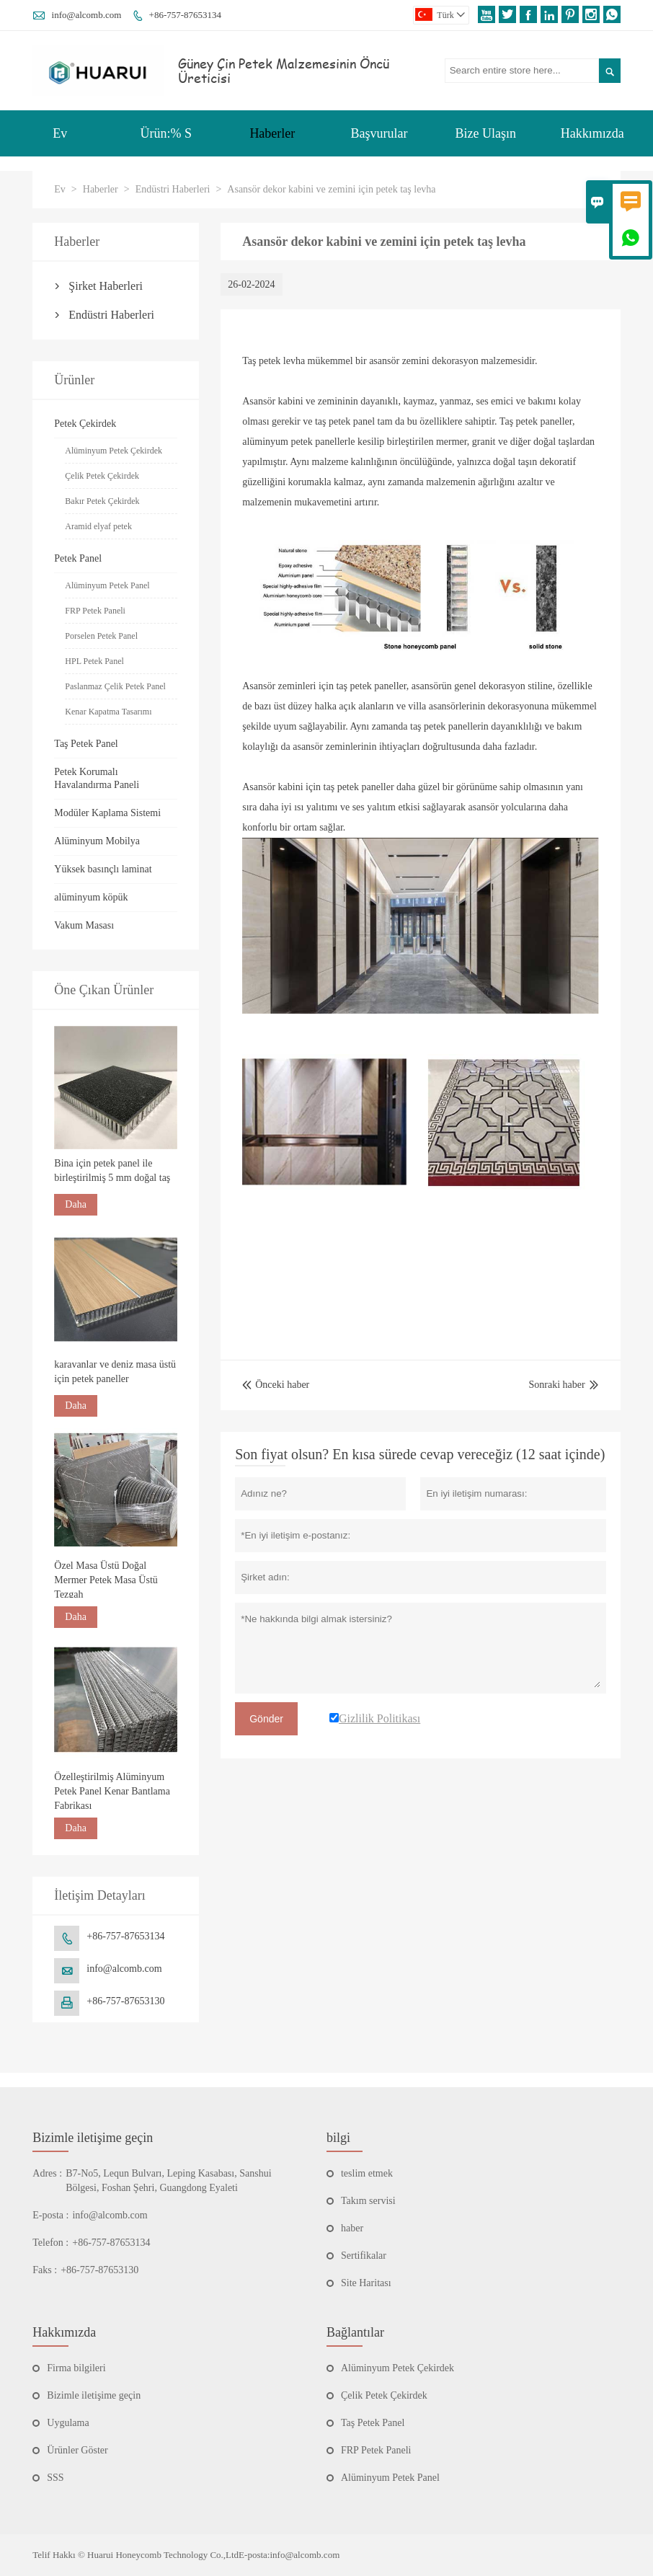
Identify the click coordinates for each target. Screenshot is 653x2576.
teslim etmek (367, 2173)
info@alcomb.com (87, 14)
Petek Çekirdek (85, 423)
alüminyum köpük (91, 897)
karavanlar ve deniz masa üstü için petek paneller (115, 1371)
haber (352, 2228)
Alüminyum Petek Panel (107, 585)
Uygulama (68, 2422)
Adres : (47, 2173)
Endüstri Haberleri (173, 189)
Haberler (272, 133)
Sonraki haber (557, 1384)
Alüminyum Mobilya (97, 841)
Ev (60, 133)
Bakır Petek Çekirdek (102, 501)
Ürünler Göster (77, 2450)
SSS (55, 2477)
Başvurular (378, 133)
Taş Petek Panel (85, 743)
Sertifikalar (363, 2255)
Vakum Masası (84, 925)
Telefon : (50, 2242)
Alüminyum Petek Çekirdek (113, 451)
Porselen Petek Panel (101, 636)
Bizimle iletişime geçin (92, 2137)
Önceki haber (275, 1384)
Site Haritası (366, 2283)
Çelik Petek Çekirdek (102, 476)
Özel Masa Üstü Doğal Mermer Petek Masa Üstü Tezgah (105, 1580)
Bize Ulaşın (485, 133)
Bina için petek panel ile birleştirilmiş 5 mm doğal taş (112, 1170)
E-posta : (50, 2215)
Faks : (44, 2270)
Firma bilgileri (76, 2368)
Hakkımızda (592, 133)
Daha (75, 1204)
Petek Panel (78, 558)
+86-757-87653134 (185, 14)
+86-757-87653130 (125, 2001)
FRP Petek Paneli (95, 611)
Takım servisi (368, 2200)
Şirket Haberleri (105, 286)
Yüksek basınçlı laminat (102, 869)
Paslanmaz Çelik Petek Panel (115, 686)
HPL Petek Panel (94, 661)
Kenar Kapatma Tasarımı (108, 712)
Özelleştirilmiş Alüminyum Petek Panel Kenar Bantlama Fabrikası (112, 1791)
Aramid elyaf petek (98, 526)
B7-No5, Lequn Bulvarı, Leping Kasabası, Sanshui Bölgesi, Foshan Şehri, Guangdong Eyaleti (168, 2180)
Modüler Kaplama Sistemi (107, 812)
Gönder (266, 1719)
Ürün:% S (166, 133)
